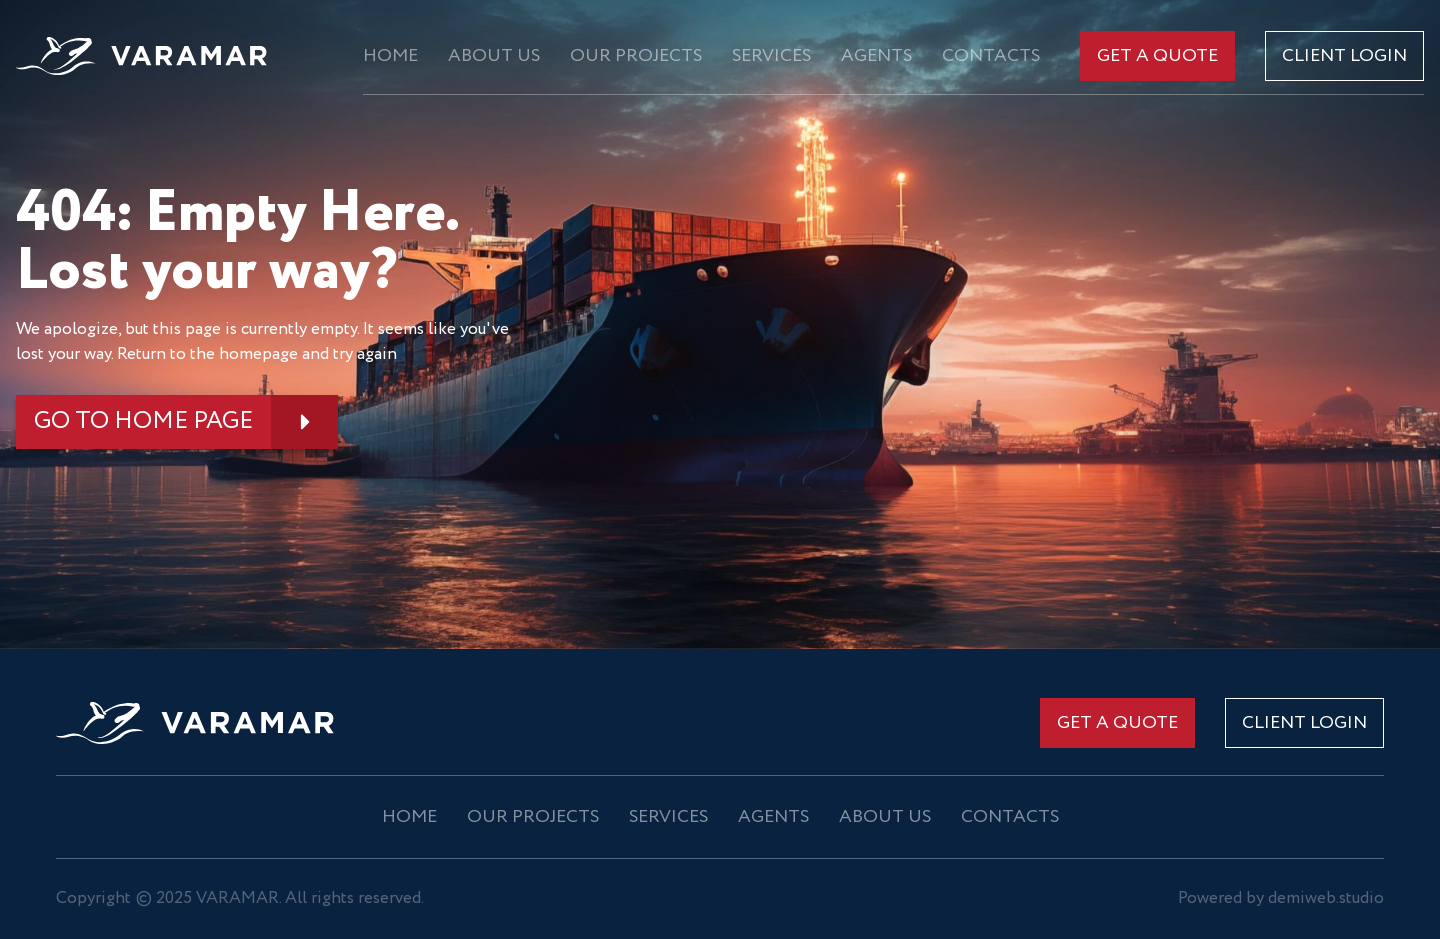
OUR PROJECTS (636, 56)
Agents (876, 56)
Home (390, 56)
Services (771, 56)
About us (494, 56)
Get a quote (1157, 56)
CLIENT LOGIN (1344, 56)
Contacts (991, 56)
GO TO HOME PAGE (143, 421)
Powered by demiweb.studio (1281, 898)
